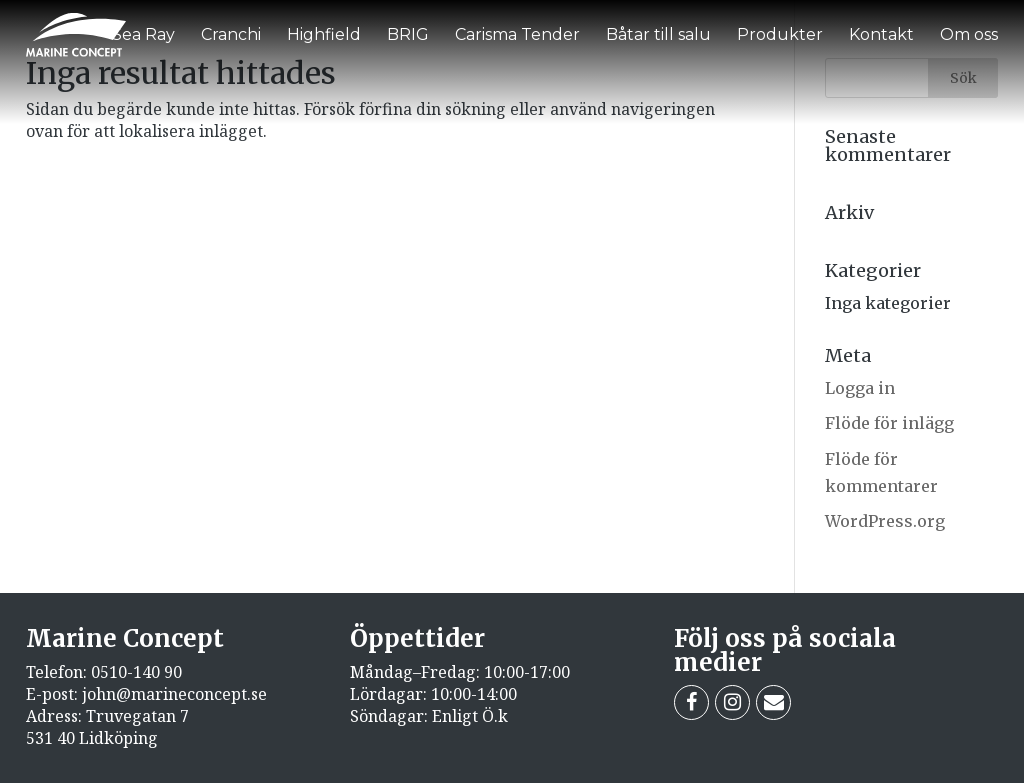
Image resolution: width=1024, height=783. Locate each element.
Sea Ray (143, 34)
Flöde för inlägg (889, 423)
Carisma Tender (517, 34)
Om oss (969, 34)
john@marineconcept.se (174, 694)
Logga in (860, 388)
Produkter (780, 34)
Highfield (324, 34)
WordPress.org (885, 521)
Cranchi (231, 34)
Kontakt (881, 34)
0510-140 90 (136, 672)
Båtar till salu (658, 34)
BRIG (408, 34)
